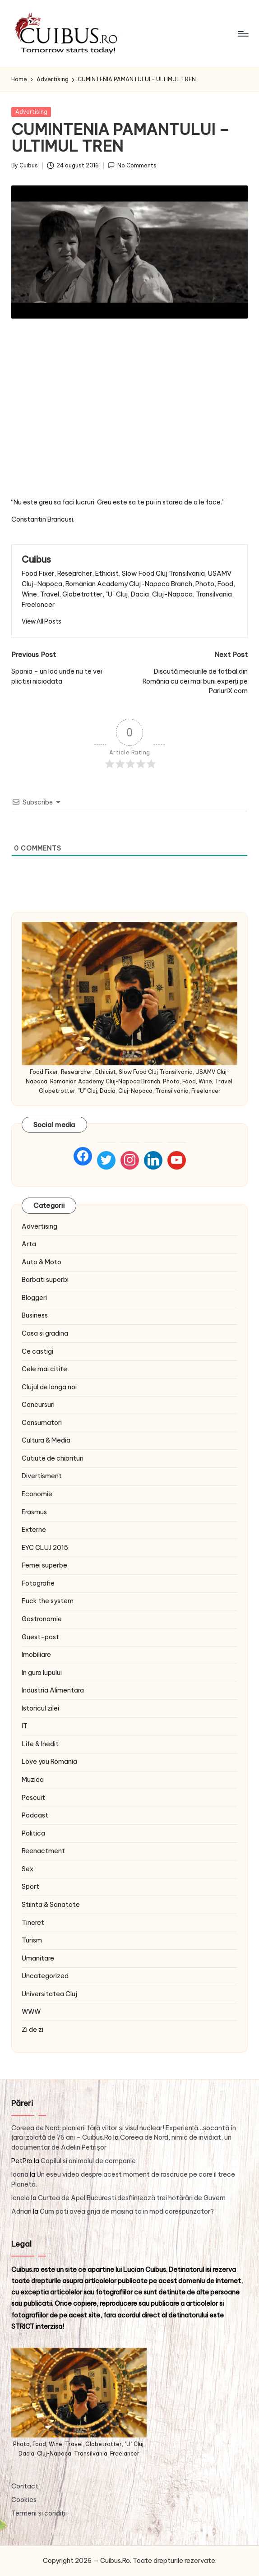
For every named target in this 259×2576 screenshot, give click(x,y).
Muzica (33, 1780)
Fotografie (38, 1583)
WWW (31, 2011)
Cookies (24, 2500)
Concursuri (38, 1405)
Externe (34, 1530)
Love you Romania (49, 1761)
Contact (24, 2486)
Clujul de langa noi (49, 1387)
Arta (29, 1244)
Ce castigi (37, 1351)
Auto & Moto (41, 1262)
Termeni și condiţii (38, 2513)
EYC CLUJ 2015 (45, 1548)
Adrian (21, 2211)
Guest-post (40, 1637)
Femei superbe (44, 1565)
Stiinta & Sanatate (51, 1905)
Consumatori (42, 1423)
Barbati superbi (45, 1280)
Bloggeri (34, 1298)
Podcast (35, 1815)
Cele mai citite (44, 1369)
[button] (41, 621)
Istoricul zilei (40, 1708)
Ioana (19, 2174)
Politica (33, 1833)
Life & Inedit (40, 1744)
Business (35, 1315)
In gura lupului (42, 1673)
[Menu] (242, 34)
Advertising (31, 111)
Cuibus (36, 559)
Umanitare (38, 1958)
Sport (30, 1886)
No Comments (132, 165)
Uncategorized (45, 1976)
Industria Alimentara (53, 1690)
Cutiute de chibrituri (52, 1458)
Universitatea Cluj (49, 1994)
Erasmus (34, 1512)
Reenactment (43, 1851)
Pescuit (33, 1798)
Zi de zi (32, 2030)
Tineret (33, 1923)
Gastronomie (42, 1619)
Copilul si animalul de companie (88, 2161)
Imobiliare (36, 1655)
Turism (32, 1940)
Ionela (20, 2198)
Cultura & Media (46, 1440)
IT (25, 1726)
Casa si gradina (45, 1333)
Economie (37, 1494)
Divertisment (42, 1476)
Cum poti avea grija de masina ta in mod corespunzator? (127, 2211)
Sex (27, 1869)
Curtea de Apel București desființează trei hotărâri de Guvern (131, 2198)
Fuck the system (48, 1601)
